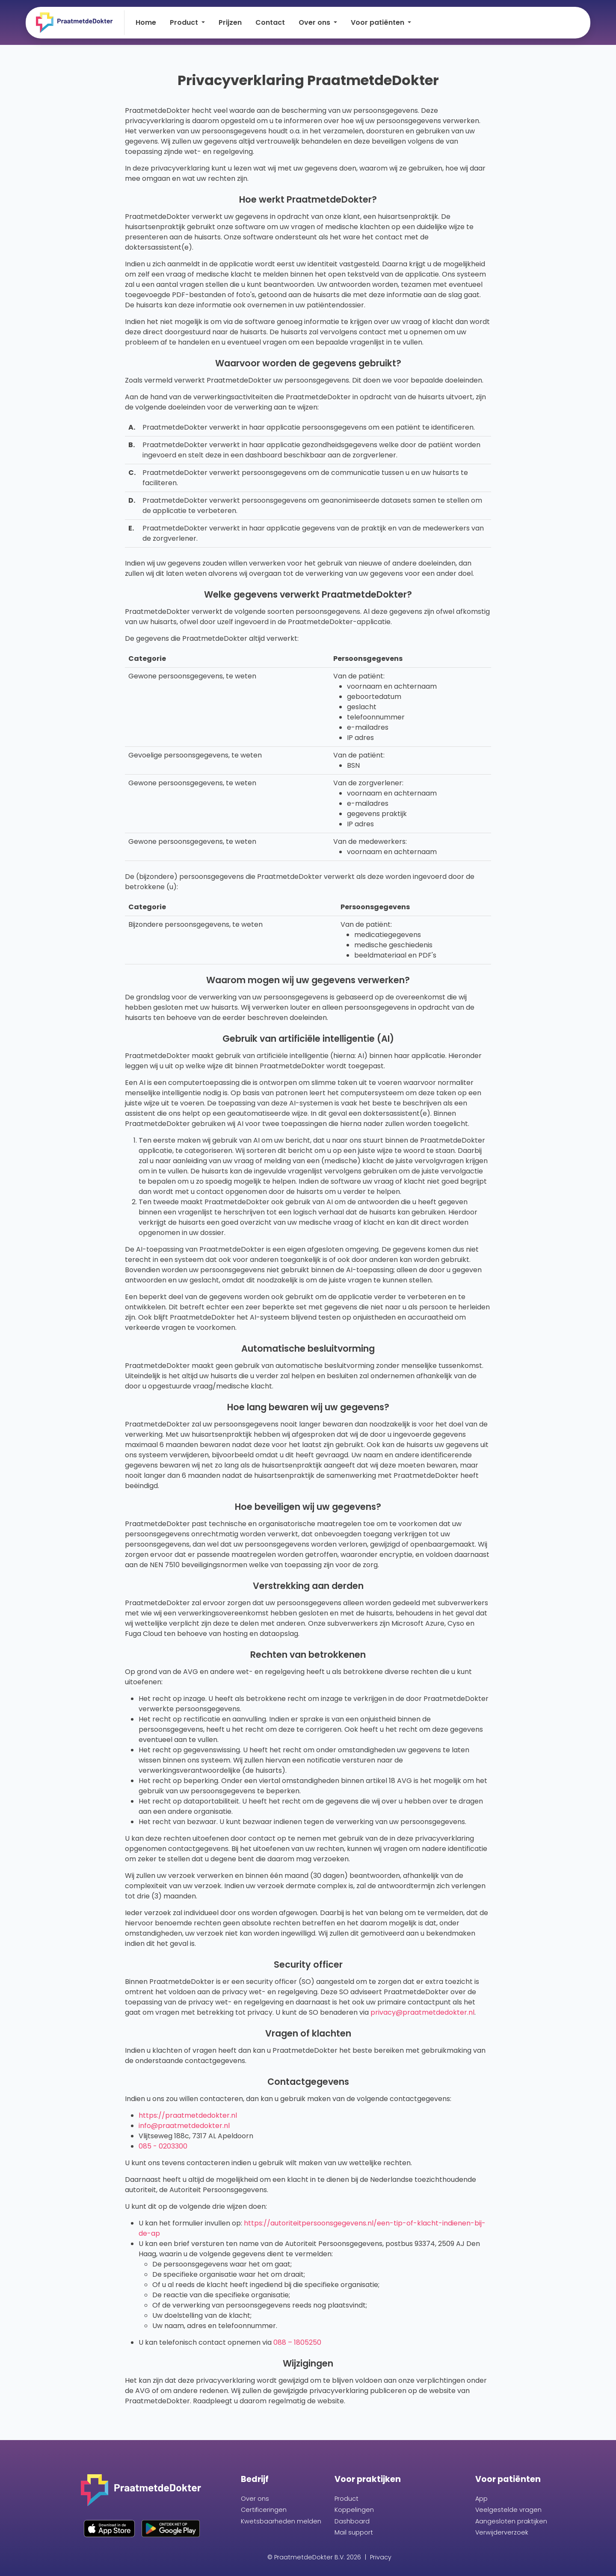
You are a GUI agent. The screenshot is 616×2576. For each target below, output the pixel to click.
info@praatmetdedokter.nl (184, 2126)
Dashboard (352, 2521)
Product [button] (185, 22)
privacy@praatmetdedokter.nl (422, 2012)
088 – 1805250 (297, 2342)
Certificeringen (264, 2509)
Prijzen (230, 22)
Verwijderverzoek (501, 2532)
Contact (270, 22)
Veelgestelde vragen (508, 2509)
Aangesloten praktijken (511, 2521)
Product (346, 2498)
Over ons (255, 2498)
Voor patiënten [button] (378, 22)
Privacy (380, 2557)
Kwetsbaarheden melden (281, 2521)
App (481, 2498)
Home (146, 22)
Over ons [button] (315, 22)
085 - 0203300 (163, 2146)
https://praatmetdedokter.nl (188, 2115)
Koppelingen (354, 2509)
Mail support (354, 2532)
